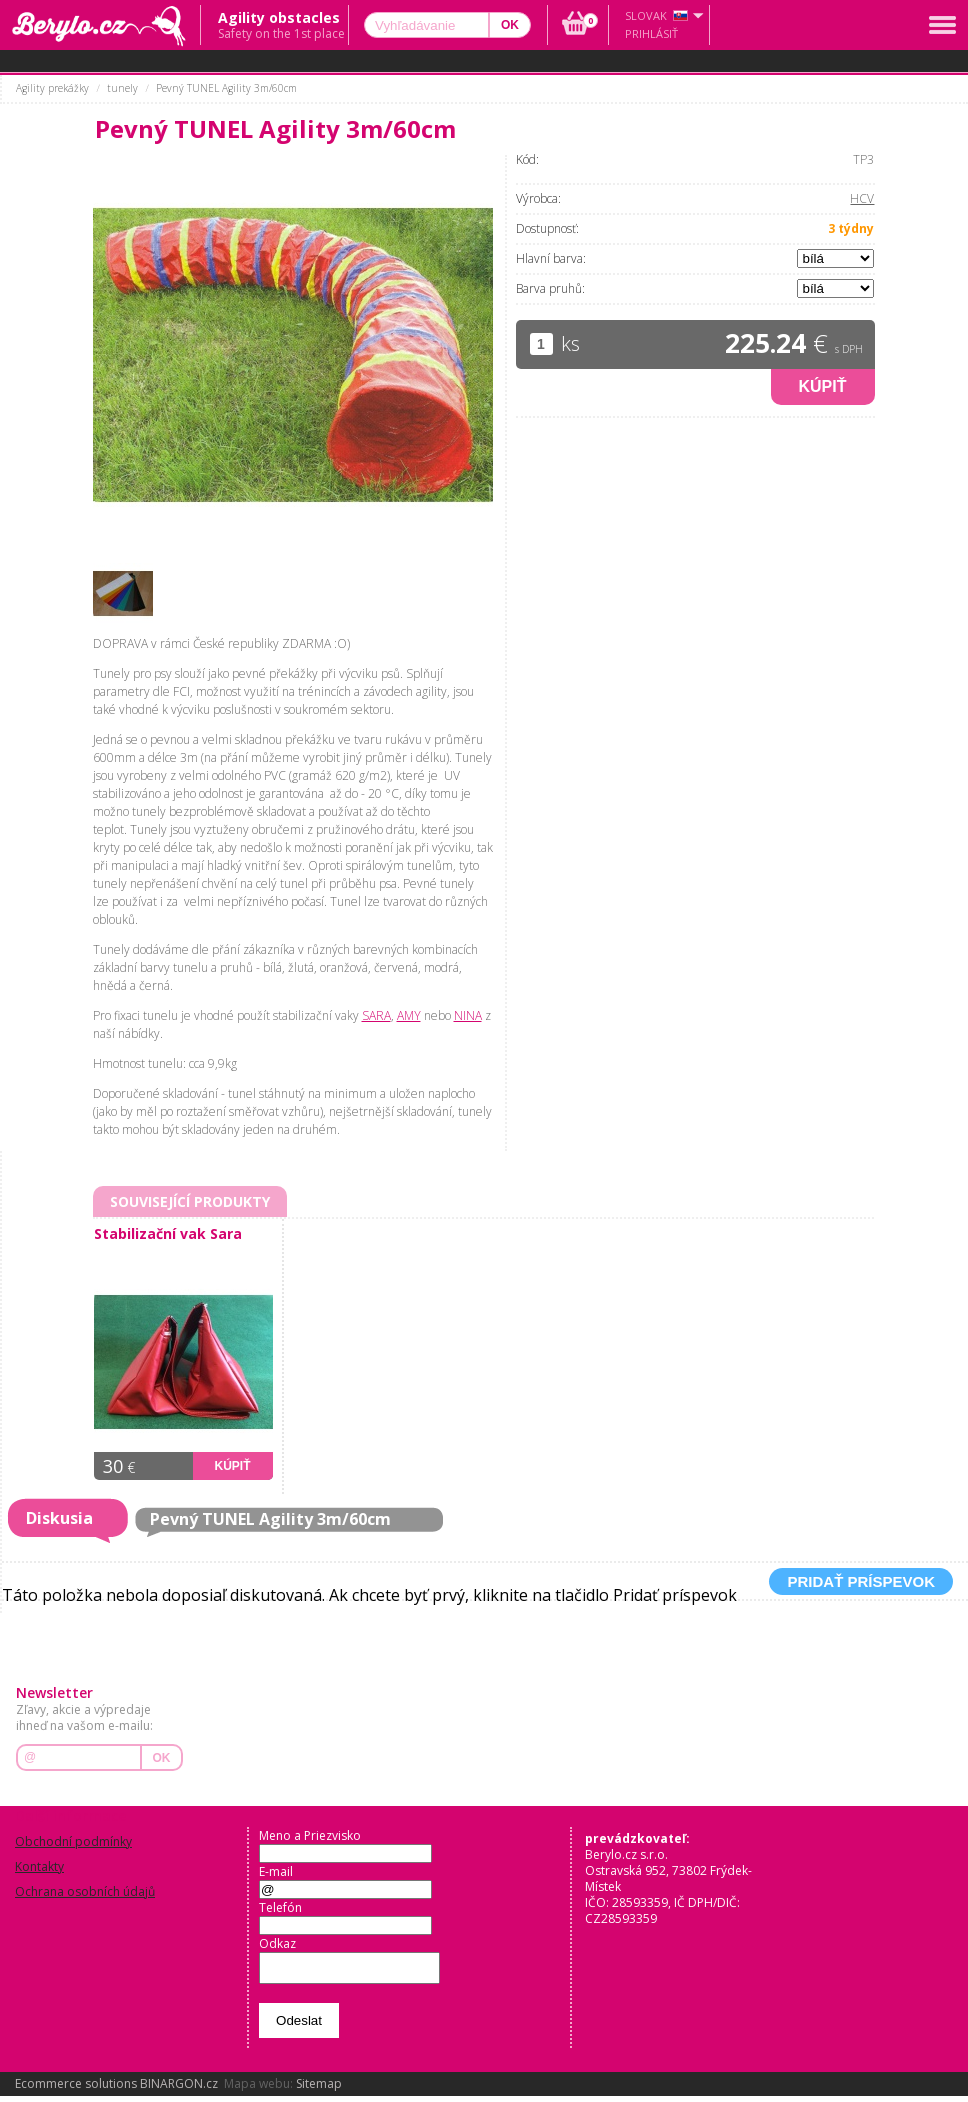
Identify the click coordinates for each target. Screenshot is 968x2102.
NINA (468, 1015)
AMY (409, 1015)
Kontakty (39, 1866)
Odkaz (277, 1943)
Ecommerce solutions (76, 2089)
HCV (862, 198)
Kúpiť (823, 386)
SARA (376, 1015)
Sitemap (319, 2089)
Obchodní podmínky (73, 1841)
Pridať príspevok (861, 1581)
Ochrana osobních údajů (85, 1891)
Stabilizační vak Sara (168, 1233)
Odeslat (299, 2026)
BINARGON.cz (179, 2089)
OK (162, 1758)
